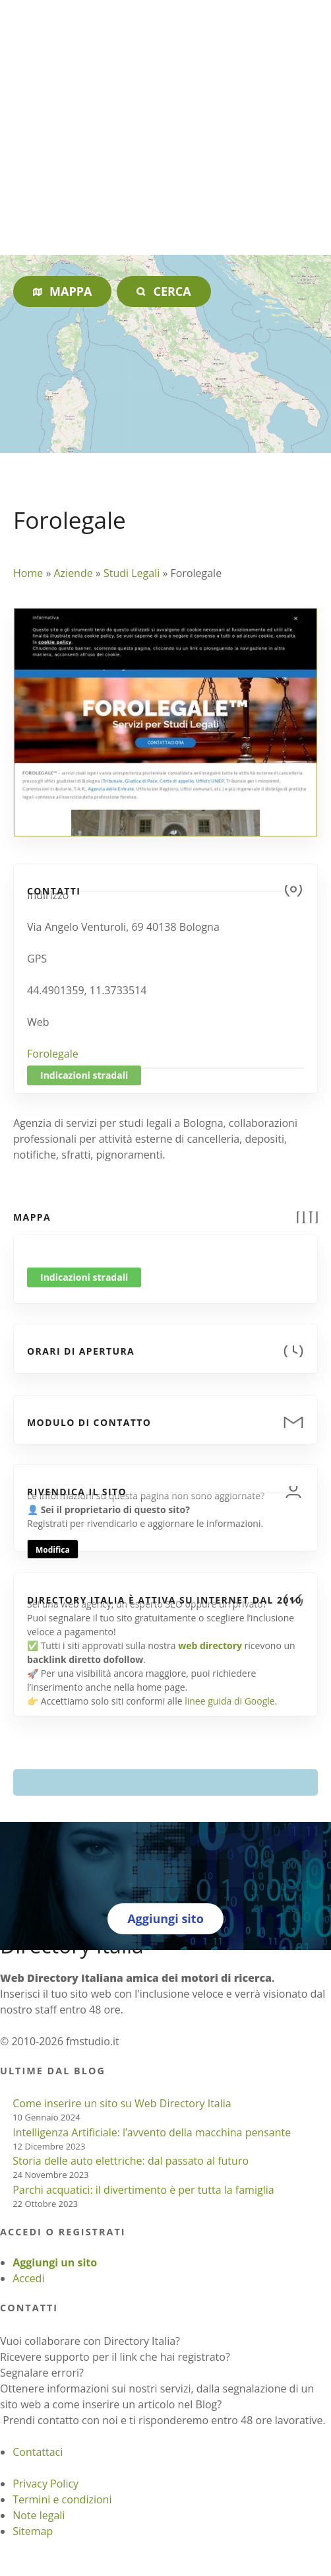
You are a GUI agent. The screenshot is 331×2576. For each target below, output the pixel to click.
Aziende (72, 573)
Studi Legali (132, 573)
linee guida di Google (229, 1701)
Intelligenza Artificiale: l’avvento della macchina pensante (152, 2132)
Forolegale (52, 1053)
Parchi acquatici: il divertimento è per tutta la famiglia (143, 2190)
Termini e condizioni (62, 2499)
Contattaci (38, 2452)
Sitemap (33, 2531)
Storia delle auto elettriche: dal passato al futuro (131, 2160)
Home (28, 573)
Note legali (39, 2515)
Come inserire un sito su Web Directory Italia (122, 2103)
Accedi (28, 2278)
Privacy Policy (45, 2483)
